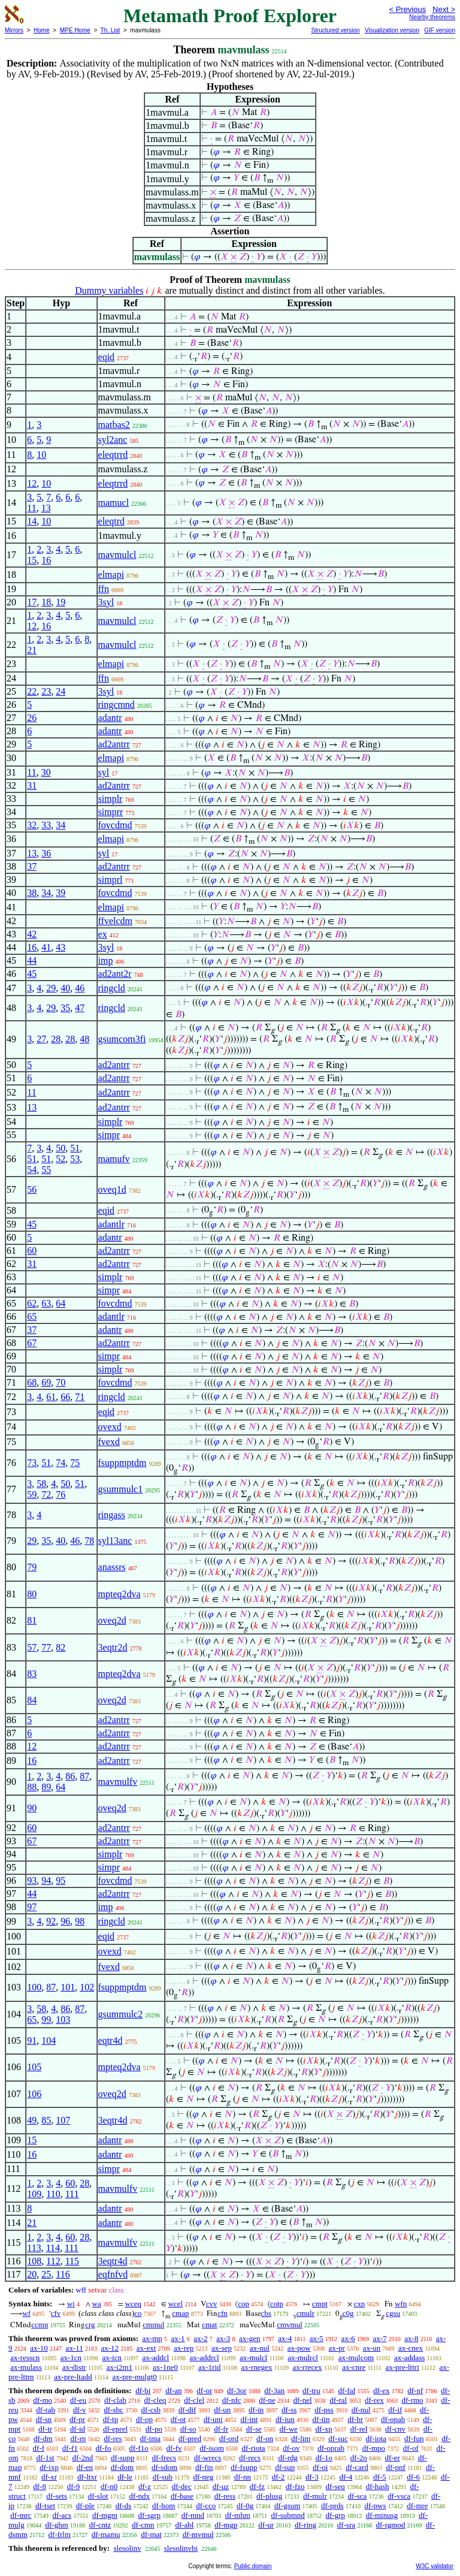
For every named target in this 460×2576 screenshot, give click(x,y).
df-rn (78, 2438)
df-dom (122, 2467)
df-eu (78, 2400)
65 (32, 1316)
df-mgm (104, 2515)
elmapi (111, 574)
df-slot (98, 2495)
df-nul (361, 2409)
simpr (109, 1135)
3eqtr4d (113, 2120)
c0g (348, 2313)
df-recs (250, 2457)
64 (60, 1303)
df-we (288, 2428)
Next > (443, 9)
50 (60, 1148)
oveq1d (112, 1189)
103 (63, 2019)
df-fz (257, 2486)
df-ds (124, 2505)
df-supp (123, 2457)
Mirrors (14, 30)
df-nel (302, 2400)
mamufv (114, 1159)
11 (31, 508)
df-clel (194, 2400)
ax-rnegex (257, 2367)
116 (62, 2274)
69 (46, 1382)
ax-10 (39, 2347)
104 (48, 2040)
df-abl (184, 2524)
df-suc (338, 2438)
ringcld (111, 988)
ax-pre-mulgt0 (134, 2376)
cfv (56, 2313)
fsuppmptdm (122, 1463)
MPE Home (75, 30)
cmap (180, 2313)
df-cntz (100, 2524)
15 (32, 560)
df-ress (224, 2495)
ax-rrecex (307, 2367)
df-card (357, 2467)
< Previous (407, 9)
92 (51, 1921)
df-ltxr (87, 2476)
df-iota (375, 2438)
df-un (222, 2409)
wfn (401, 2303)
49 (32, 2120)
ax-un (372, 2347)
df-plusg (269, 2495)
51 (75, 1148)
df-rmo (412, 2400)
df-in (256, 2409)
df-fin (204, 2467)
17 (32, 602)
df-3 (312, 2476)
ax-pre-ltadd (73, 2376)
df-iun (285, 2419)
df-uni (213, 2419)
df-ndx (139, 2495)
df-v (79, 2409)
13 (46, 508)
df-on (264, 2438)
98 (79, 1921)
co (137, 2313)
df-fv (174, 2448)
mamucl (113, 502)
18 (46, 602)
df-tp (110, 2419)
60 (32, 1250)
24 (60, 691)
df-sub (162, 2476)
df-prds (332, 2505)
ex (102, 934)
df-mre (417, 2505)
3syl (106, 602)
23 (46, 691)
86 (70, 1776)
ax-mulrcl (303, 2357)
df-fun (414, 2438)
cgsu (393, 2313)
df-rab (45, 2409)
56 (32, 1189)
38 (32, 893)
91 (32, 2040)
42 (32, 934)
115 (72, 2261)
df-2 (278, 2476)
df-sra (346, 2524)
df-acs (61, 2515)
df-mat (151, 2534)
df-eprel (115, 2428)
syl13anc (115, 1541)
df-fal (346, 2390)
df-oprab (330, 2448)
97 (32, 1907)
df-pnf (395, 2467)
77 (46, 1647)
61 (51, 1397)
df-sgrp (149, 2515)
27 (41, 1039)
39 (60, 893)
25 (46, 2274)
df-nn (242, 2476)
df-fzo (295, 2486)
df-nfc (231, 2400)
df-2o (358, 2457)
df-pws (375, 2505)
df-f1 (70, 2448)
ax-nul (260, 2347)
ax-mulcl (253, 2357)
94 (46, 1880)
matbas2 (114, 425)
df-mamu (106, 2534)
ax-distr (74, 2367)
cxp (359, 2303)
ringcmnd (116, 704)
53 (75, 1159)
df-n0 (109, 2486)
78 (89, 1541)
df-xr (49, 2476)
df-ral (338, 2400)
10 (41, 455)
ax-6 (348, 2338)
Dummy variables (109, 290)
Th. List (110, 30)
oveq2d (112, 1620)
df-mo (42, 2400)
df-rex (374, 2400)
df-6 (413, 2476)
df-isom (211, 2448)
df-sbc (113, 2409)
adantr (110, 718)
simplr (110, 799)
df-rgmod (390, 2524)
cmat (209, 2324)
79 (32, 1567)
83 (32, 1674)
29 (51, 988)
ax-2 (200, 2338)
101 (67, 1987)
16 (46, 560)
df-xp (324, 2428)
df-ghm (56, 2524)
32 (32, 825)
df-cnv (395, 2428)
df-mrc (20, 2515)
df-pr (77, 2419)
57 (32, 1647)
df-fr (221, 2428)
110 (53, 2194)
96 (65, 1921)
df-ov (291, 2448)
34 (60, 825)
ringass (111, 1515)
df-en (85, 2467)
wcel (175, 2303)
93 (32, 1880)
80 (32, 1594)
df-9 (73, 2486)
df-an (173, 2390)
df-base (182, 2495)
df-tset (45, 2505)
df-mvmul (198, 2534)
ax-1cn (70, 2357)
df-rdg (288, 2457)
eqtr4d (110, 2040)
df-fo (103, 2448)
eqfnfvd (113, 2274)
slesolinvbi (181, 2548)
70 (60, 1382)
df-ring (305, 2524)
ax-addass (409, 2357)
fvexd (109, 1442)
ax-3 (223, 2338)
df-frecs (164, 2457)
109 (34, 2194)
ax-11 (74, 2347)
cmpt (320, 2303)
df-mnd (192, 2515)
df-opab (393, 2419)
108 (34, 2261)
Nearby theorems (432, 17)
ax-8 (411, 2338)
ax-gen (249, 2338)
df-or (204, 2390)
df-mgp (225, 2524)
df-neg (203, 2476)
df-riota (253, 2448)
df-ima (150, 2438)
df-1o (324, 2457)
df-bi (142, 2390)
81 (32, 1620)
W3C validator (434, 2566)
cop (243, 2303)
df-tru (311, 2390)
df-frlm (60, 2534)
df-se (254, 2428)
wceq (133, 2303)
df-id (77, 2428)
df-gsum (287, 2505)
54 (32, 1170)
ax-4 (285, 2338)
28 (55, 1039)
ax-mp (152, 2338)
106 (34, 2094)
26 (32, 718)
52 (60, 1159)
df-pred (189, 2438)
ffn (103, 589)
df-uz (221, 2486)
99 (46, 2019)
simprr (110, 812)
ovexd (110, 1427)
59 (32, 1494)
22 (32, 691)
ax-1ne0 (165, 2367)
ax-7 (379, 2338)
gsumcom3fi (122, 1039)
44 (32, 960)
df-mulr (315, 2495)
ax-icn (112, 2357)
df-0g (245, 2505)
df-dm (43, 2438)
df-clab (115, 2400)
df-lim (301, 2438)
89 (46, 1787)
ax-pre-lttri (402, 2367)
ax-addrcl (204, 2357)
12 (32, 483)
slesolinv (127, 2548)
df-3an (274, 2390)
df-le (124, 2476)
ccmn (39, 2324)
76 (60, 1494)
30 (46, 772)
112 (53, 2261)
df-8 (39, 2486)
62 (32, 1303)
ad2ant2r (115, 974)
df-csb (151, 2409)
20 (32, 2274)
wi (71, 2303)
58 (41, 1484)
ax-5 (316, 2338)
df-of (411, 2448)
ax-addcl (155, 2357)
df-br (355, 2419)
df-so (188, 2428)
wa (96, 2303)
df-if (395, 2409)
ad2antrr (114, 744)
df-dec (182, 2486)
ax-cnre (353, 2367)
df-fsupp (244, 2467)
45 (32, 974)
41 (46, 947)
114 (53, 2248)
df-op (144, 2419)
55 (46, 1170)
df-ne (267, 2400)
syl (104, 772)
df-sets (56, 2495)
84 (32, 1700)
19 (60, 602)
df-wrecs (207, 2457)
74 (60, 1463)
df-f (39, 2448)
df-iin (321, 2419)
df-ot (178, 2419)
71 (79, 1397)
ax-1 (178, 2338)
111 (72, 2194)
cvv (211, 2303)
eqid (106, 357)
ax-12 (110, 2347)
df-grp (336, 2515)
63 (46, 1303)
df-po (154, 2428)
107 (63, 2120)
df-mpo (373, 2448)
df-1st (45, 2457)
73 (32, 1463)
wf (26, 2313)
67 (32, 1343)
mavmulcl (117, 555)
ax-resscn (25, 2357)
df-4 (345, 2476)
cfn (222, 2313)
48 (84, 1039)
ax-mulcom (356, 2357)
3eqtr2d (113, 1647)
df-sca (357, 2495)
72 (46, 1494)
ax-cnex (410, 2347)
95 (60, 1880)
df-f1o (139, 2448)
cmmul (153, 2324)
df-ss (289, 2409)
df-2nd (82, 2457)
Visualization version (392, 30)
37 (32, 866)
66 (65, 1397)
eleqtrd (111, 521)
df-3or (237, 2390)
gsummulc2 (120, 2014)
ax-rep (183, 2347)
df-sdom (164, 2467)
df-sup (285, 2467)
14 (32, 521)
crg (90, 2324)
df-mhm (237, 2515)
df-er (392, 2457)
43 (60, 947)
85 (46, 2120)
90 (32, 1808)
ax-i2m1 (119, 2367)
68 (32, 1382)
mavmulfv (118, 1781)
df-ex (381, 2390)
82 (60, 1647)
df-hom (163, 2505)
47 (79, 1008)
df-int (249, 2419)
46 (79, 988)
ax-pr (336, 2347)
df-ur (266, 2524)
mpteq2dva (119, 1594)
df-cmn (143, 2524)
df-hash (377, 2486)
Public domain (253, 2566)
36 (46, 853)
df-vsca (399, 2495)
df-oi (320, 2467)
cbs (266, 2313)
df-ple (85, 2505)
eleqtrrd (113, 455)
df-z (144, 2486)
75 (75, 1463)
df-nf (415, 2390)
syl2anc (113, 440)
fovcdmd (115, 825)
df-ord (229, 2438)
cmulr (305, 2313)
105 (34, 2067)
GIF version (439, 30)
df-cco (206, 2505)
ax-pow (299, 2347)
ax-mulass (26, 2367)
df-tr (45, 2428)
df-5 (379, 2476)
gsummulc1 (120, 1489)
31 (32, 785)
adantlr (111, 1224)
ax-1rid (209, 2367)
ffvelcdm (115, 921)
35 (65, 1008)
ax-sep (221, 2347)
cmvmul (289, 2324)
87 (84, 1776)
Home (42, 30)
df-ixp (49, 2467)
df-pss (324, 2409)
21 (32, 650)
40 (65, 988)
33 (46, 825)
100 (34, 1987)
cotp (276, 2303)
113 (34, 2248)
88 (32, 1787)
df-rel (358, 2428)
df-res (113, 2438)
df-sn (44, 2419)
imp (105, 960)
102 (87, 1987)
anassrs (112, 1567)
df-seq (335, 2486)
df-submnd (288, 2515)
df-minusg (382, 2515)
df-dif (187, 2409)
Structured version (335, 30)
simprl (110, 879)
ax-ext (146, 2347)
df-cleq (155, 2400)
